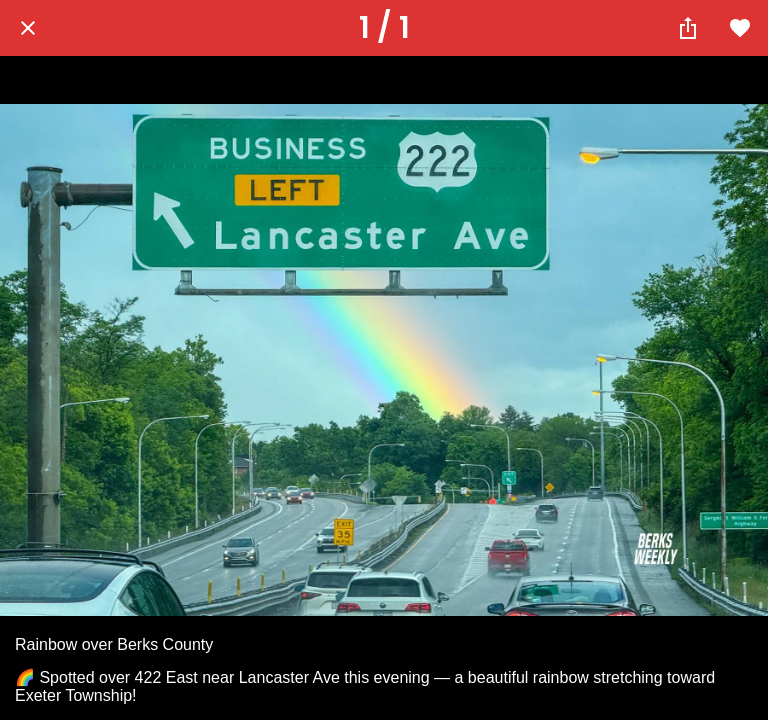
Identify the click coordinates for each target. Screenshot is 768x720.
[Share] (688, 28)
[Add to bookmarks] (740, 28)
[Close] (28, 28)
